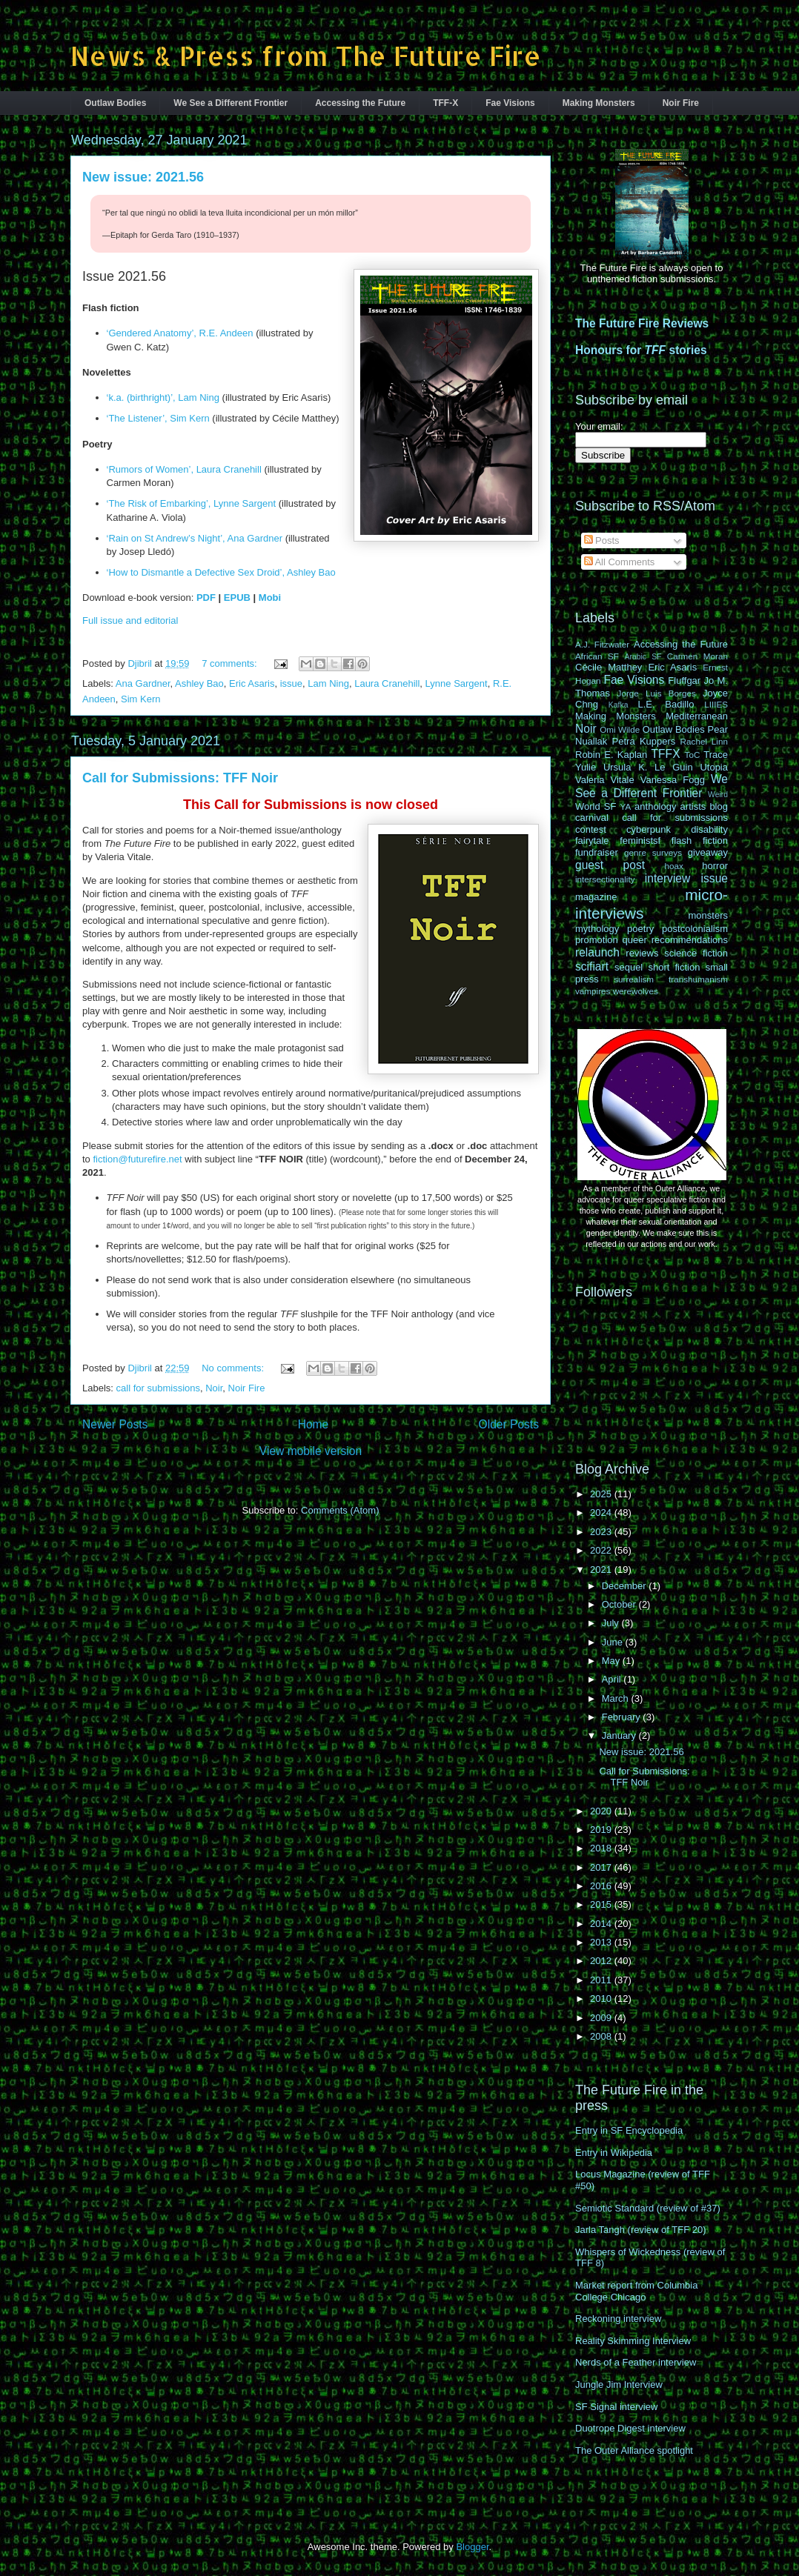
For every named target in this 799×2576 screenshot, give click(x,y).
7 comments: (230, 663)
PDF (206, 597)
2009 (602, 2017)
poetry (640, 928)
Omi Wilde (620, 729)
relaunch (597, 952)
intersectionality (605, 879)
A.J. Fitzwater (602, 644)
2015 (602, 1904)
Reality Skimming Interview (633, 2340)
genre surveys (653, 852)
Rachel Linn (704, 741)
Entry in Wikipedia (613, 2152)
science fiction (696, 953)
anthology (655, 806)
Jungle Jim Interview (619, 2384)
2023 (602, 1531)
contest (590, 829)
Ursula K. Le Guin (648, 767)
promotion (596, 939)
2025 (602, 1494)
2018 (602, 1848)
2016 (602, 1885)
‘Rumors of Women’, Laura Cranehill (184, 469)
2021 (602, 1569)
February (622, 1717)
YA (625, 806)
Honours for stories (641, 350)
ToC (692, 754)
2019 (602, 1829)
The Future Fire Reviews (642, 323)
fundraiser (596, 852)
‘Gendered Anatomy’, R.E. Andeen (180, 333)
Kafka (619, 705)
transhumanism (698, 979)
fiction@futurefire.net (137, 1159)
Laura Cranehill (387, 683)
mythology (597, 928)
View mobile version (310, 1451)
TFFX (666, 754)
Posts (602, 540)
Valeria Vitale (604, 779)
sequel (628, 967)
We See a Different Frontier (230, 103)
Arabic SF (643, 657)
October (620, 1604)
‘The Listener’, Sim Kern (158, 418)
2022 (602, 1550)
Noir (213, 1388)
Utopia (714, 767)
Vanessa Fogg (672, 779)
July (612, 1622)
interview (668, 878)
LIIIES (716, 704)
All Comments (619, 562)
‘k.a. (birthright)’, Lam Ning (163, 397)
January (620, 1735)
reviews (642, 953)
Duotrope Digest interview (630, 2428)
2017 (602, 1867)
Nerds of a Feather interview (635, 2362)
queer (635, 939)
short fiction (674, 967)
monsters (708, 915)
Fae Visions (509, 103)
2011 (602, 1980)
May (612, 1660)
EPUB (237, 597)
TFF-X (445, 103)
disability (709, 829)
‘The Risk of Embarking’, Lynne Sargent (191, 503)
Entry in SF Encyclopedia (629, 2130)
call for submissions (158, 1388)
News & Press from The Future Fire (305, 56)
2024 (602, 1512)
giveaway (708, 852)
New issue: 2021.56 (143, 177)
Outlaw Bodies (115, 103)
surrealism (634, 979)
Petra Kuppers (644, 741)
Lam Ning (328, 683)
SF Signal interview (616, 2406)
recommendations (690, 939)
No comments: (234, 1368)
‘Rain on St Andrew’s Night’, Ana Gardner (195, 538)
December (625, 1585)
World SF (595, 806)
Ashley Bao (199, 683)
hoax (674, 866)
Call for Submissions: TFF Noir (180, 778)
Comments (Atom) (340, 1510)
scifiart (592, 966)
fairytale (592, 840)
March (616, 1698)
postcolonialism (695, 928)
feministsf (640, 840)
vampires (592, 991)
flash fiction (700, 840)
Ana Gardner (143, 683)
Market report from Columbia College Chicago (636, 2291)
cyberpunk (648, 829)
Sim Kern (140, 699)
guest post (610, 865)
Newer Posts (114, 1424)
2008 (602, 2036)
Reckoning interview (618, 2318)
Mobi (270, 597)
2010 (602, 1998)
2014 (602, 1923)
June (614, 1642)
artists (693, 806)
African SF (597, 656)
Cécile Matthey (608, 667)
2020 (602, 1811)
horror (715, 865)
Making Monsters (599, 103)
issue (291, 683)
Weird (718, 795)
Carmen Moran (697, 656)
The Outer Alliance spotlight (634, 2450)
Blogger (472, 2546)
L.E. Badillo (665, 704)
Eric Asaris (251, 683)
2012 (602, 1960)
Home (313, 1424)
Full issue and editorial (130, 620)
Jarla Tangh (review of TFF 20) (640, 2229)
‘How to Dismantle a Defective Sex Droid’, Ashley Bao (221, 572)
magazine (596, 896)
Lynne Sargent (456, 683)
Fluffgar (684, 680)
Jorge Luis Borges (656, 693)
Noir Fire (681, 103)
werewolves (635, 991)
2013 (602, 1942)
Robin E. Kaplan (611, 754)
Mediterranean (697, 716)
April (613, 1679)
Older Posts (509, 1424)
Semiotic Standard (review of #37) (647, 2208)
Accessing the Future (360, 103)
